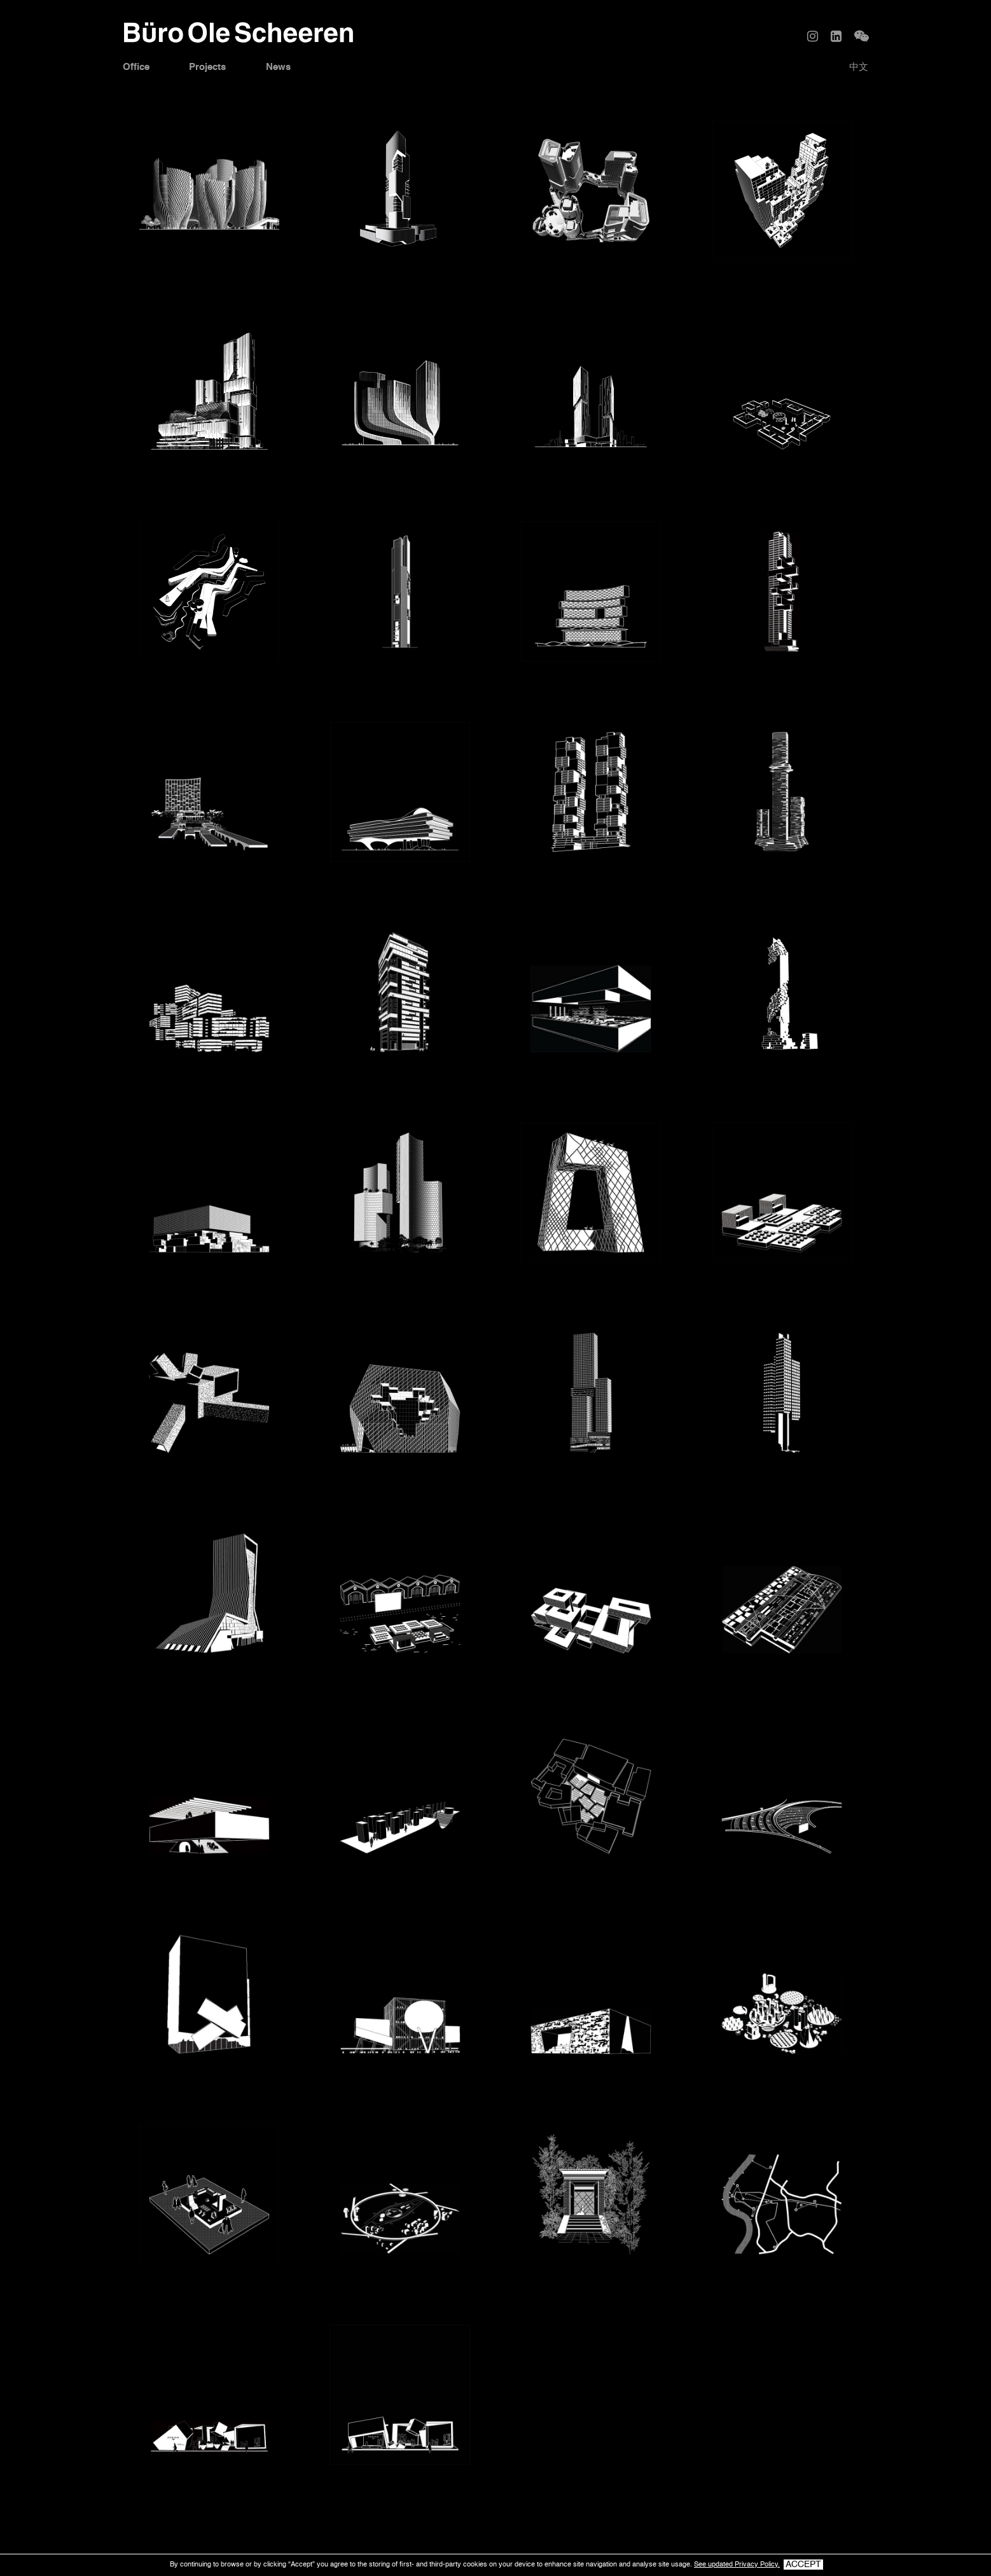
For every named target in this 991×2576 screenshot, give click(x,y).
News (287, 68)
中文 (857, 68)
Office (137, 68)
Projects (213, 68)
